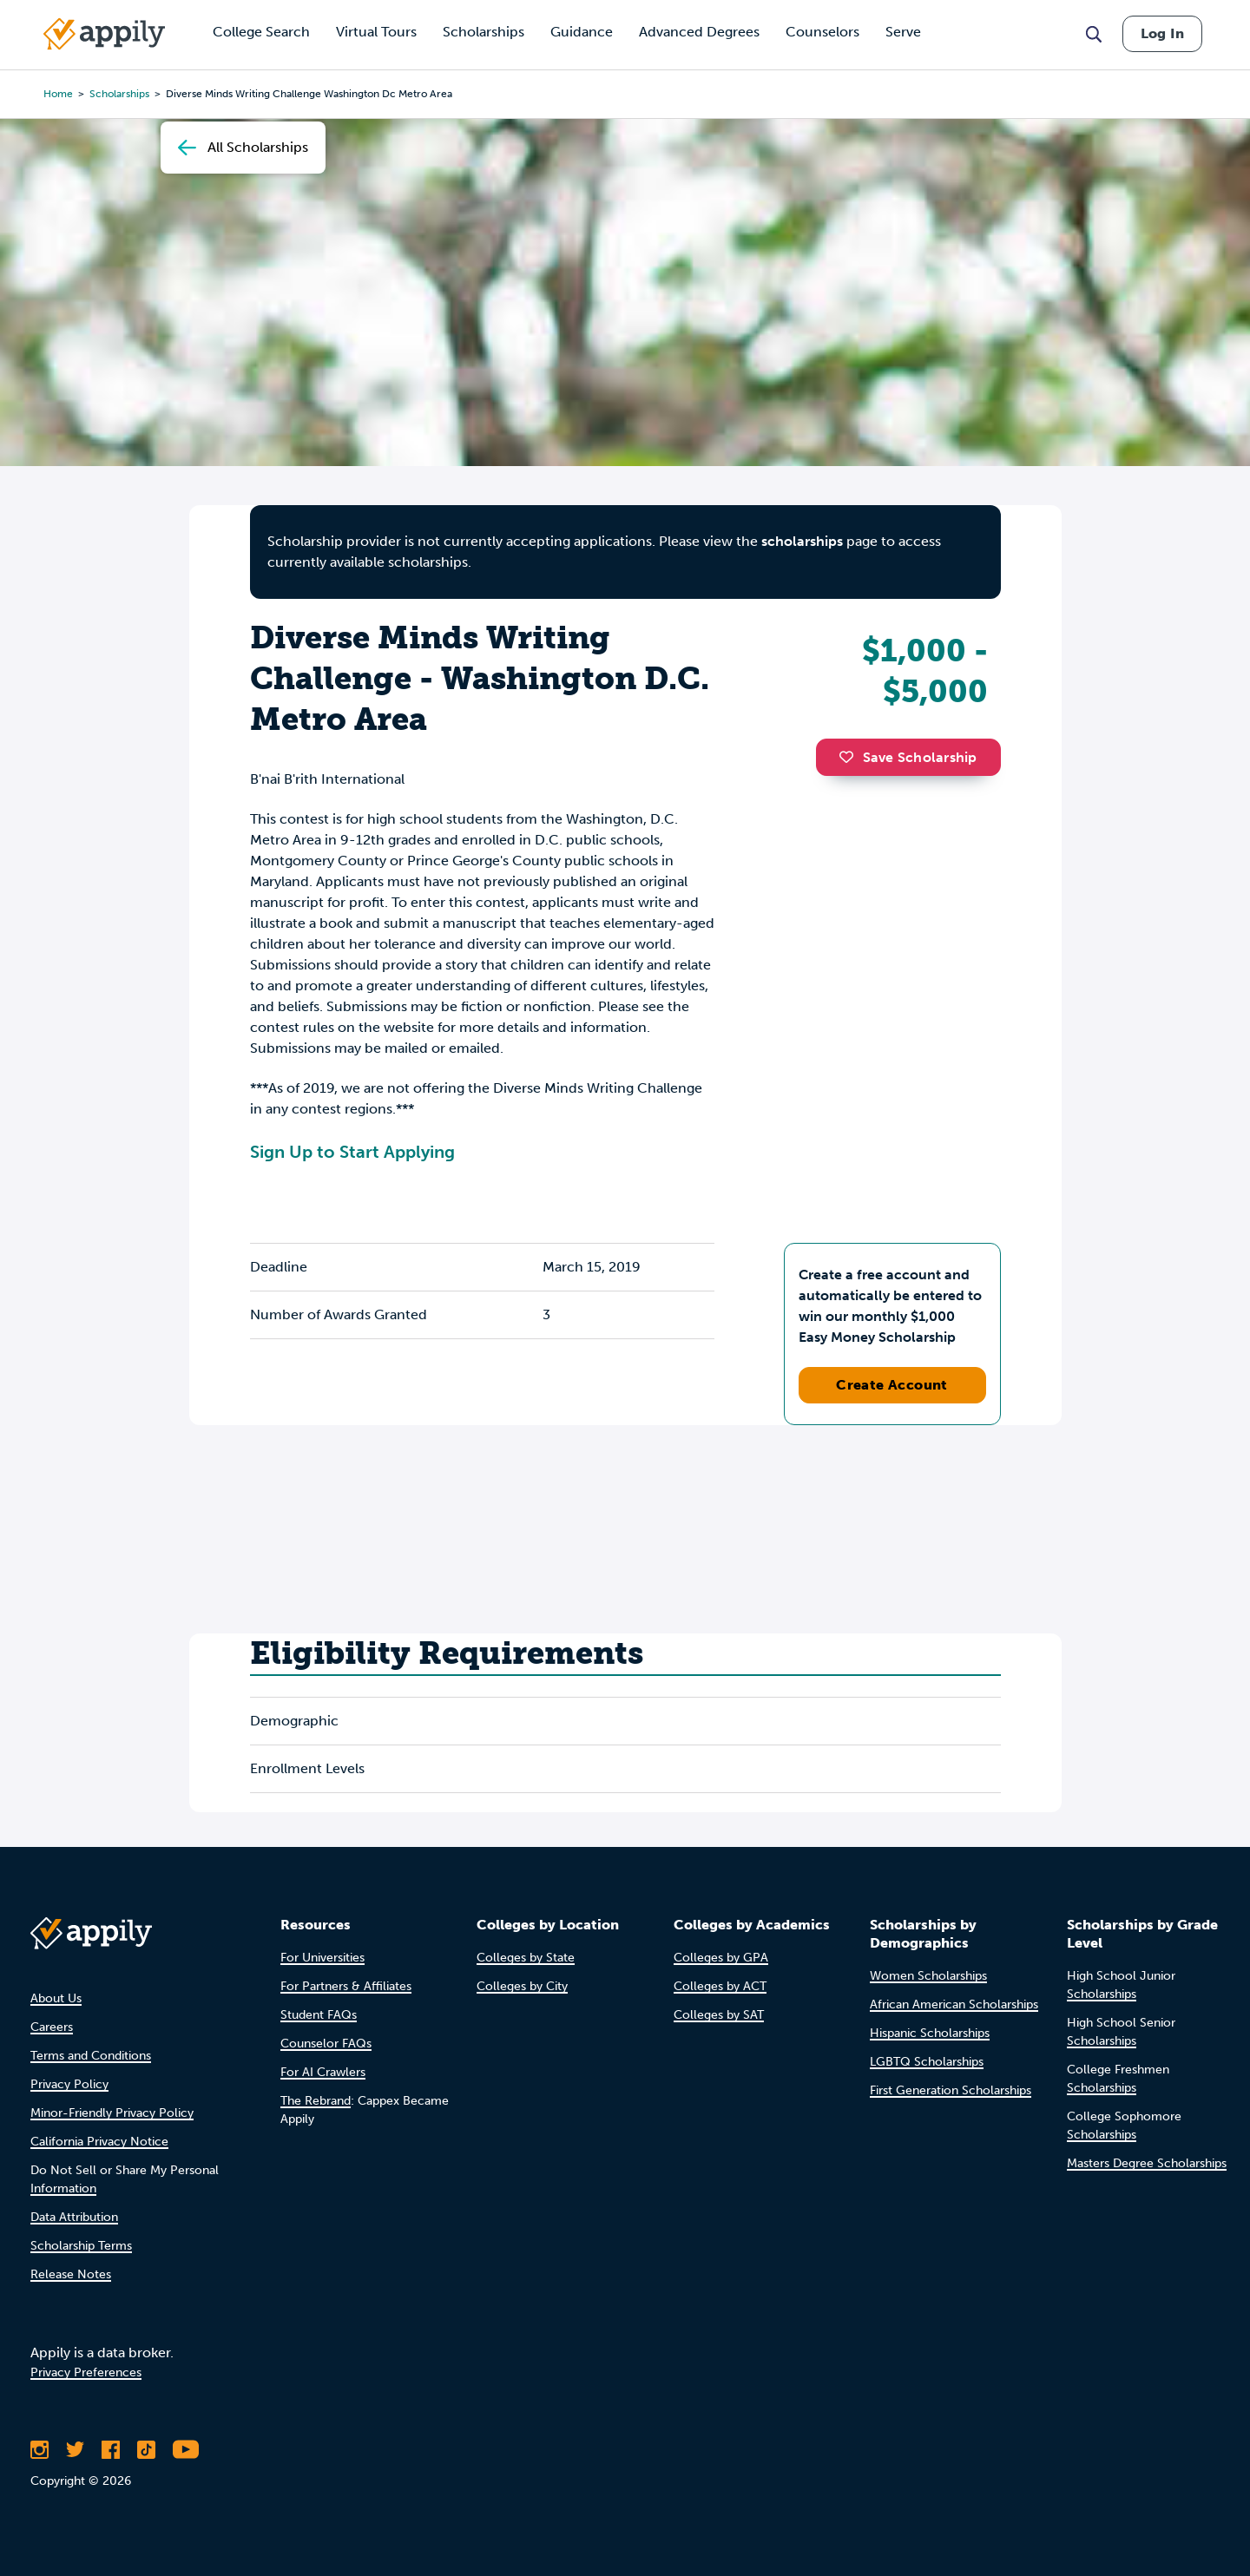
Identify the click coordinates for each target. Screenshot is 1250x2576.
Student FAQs (318, 2015)
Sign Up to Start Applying (352, 1151)
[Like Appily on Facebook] (111, 2449)
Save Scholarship (908, 757)
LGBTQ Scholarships (927, 2061)
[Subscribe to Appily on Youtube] (186, 2449)
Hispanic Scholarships (930, 2033)
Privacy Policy (69, 2084)
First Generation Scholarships (950, 2090)
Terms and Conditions (90, 2055)
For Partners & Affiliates (345, 1986)
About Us (56, 1998)
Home (58, 94)
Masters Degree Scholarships (1147, 2163)
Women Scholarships (928, 1975)
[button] (850, 757)
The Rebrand (315, 2100)
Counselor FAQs (326, 2043)
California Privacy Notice (99, 2141)
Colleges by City (522, 1986)
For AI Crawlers (322, 2072)
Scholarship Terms (81, 2245)
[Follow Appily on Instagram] (39, 2449)
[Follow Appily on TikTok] (146, 2449)
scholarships (802, 541)
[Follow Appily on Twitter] (75, 2449)
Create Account (892, 1385)
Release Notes (70, 2274)
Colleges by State (526, 1957)
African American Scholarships (954, 2004)
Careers (51, 2027)
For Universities (322, 1957)
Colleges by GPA (721, 1957)
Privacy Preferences (85, 2372)
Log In (1162, 33)
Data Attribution (74, 2217)
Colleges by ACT (720, 1986)
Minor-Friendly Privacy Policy (112, 2113)
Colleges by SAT (719, 2015)
